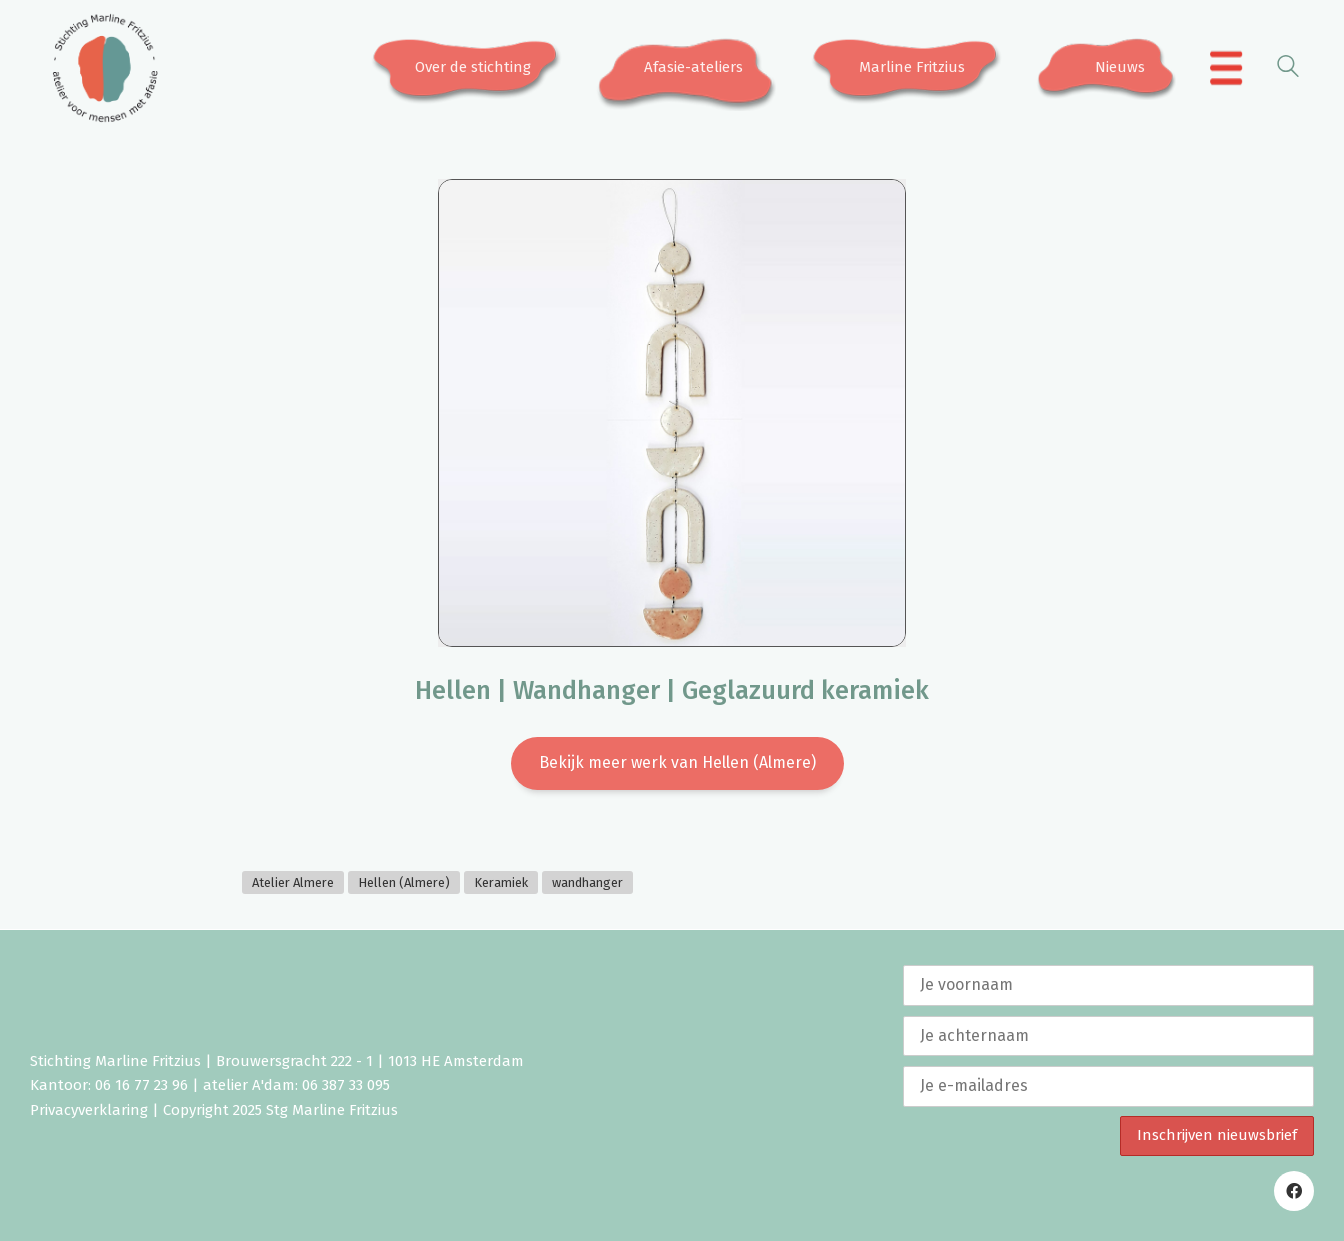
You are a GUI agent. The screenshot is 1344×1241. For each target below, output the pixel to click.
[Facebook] (1294, 1191)
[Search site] (1288, 69)
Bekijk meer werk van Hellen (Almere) (677, 762)
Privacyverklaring (89, 1110)
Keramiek (501, 882)
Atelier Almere (293, 882)
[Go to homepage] (105, 68)
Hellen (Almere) (404, 882)
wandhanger (587, 882)
